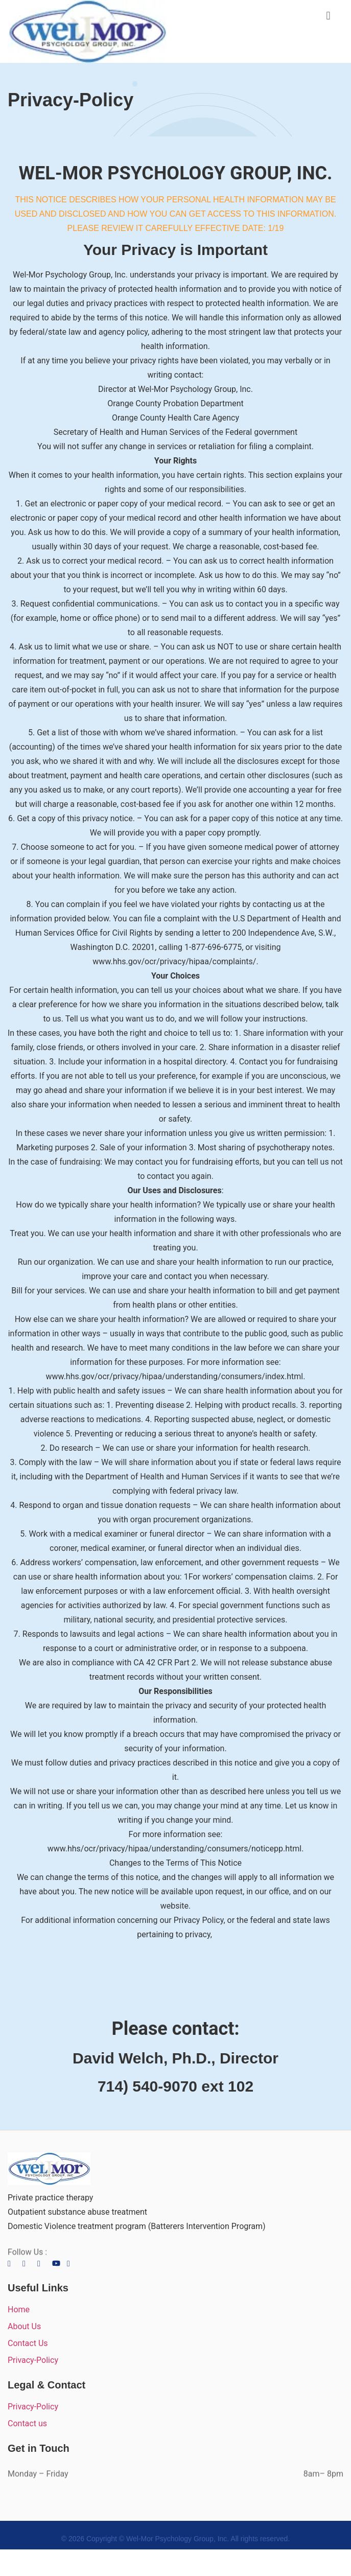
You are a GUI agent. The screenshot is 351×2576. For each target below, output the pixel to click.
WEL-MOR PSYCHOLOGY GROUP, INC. (175, 173)
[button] (328, 16)
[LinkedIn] (43, 2263)
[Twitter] (28, 2263)
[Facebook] (14, 2263)
